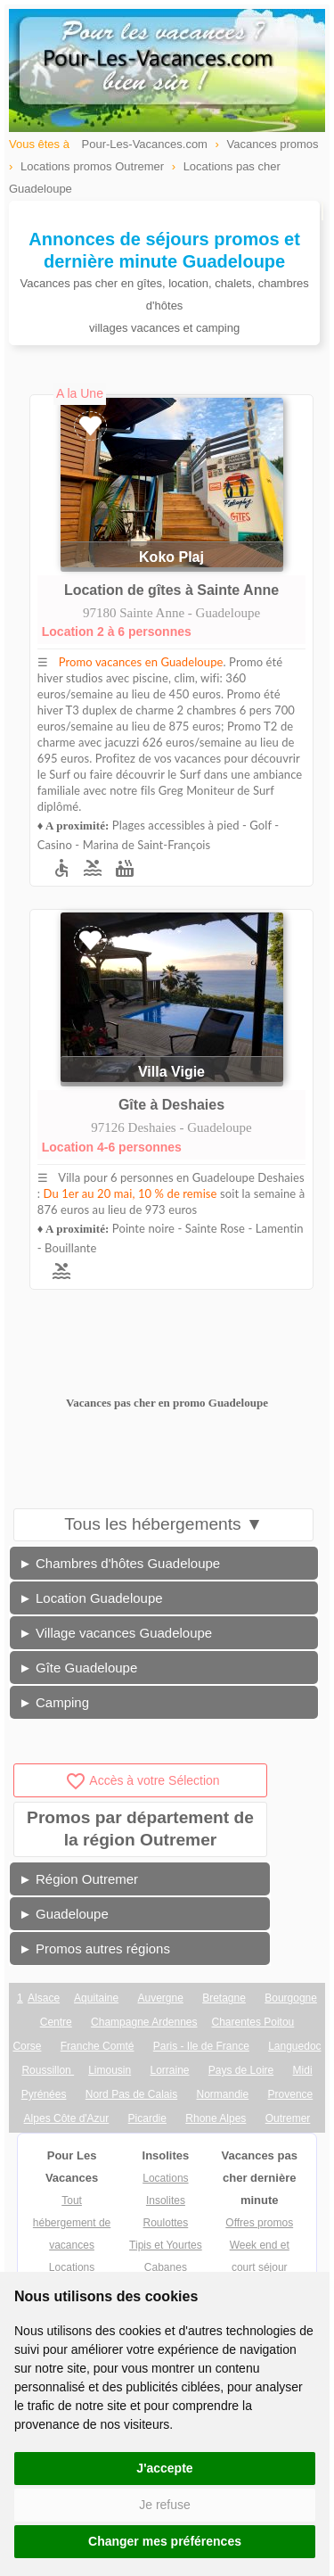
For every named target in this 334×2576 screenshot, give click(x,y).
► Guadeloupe (64, 1913)
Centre (56, 2022)
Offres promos (259, 2223)
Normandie (223, 2094)
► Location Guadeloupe (91, 1598)
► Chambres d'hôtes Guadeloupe (119, 1563)
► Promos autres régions (94, 1948)
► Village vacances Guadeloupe (115, 1632)
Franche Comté (97, 2046)
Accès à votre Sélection (142, 1780)
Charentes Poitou (253, 2022)
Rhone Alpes (215, 2118)
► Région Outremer (78, 1879)
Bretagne (224, 1998)
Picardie (147, 2118)
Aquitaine (96, 1998)
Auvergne (160, 1998)
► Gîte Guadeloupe (78, 1667)
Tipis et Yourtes (165, 2245)
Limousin (109, 2070)
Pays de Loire (240, 2070)
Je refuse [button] (165, 2505)
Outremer (288, 2118)
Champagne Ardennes (144, 2022)
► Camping (54, 1702)
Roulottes (166, 2223)
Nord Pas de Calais (131, 2094)
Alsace (44, 1998)
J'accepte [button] (164, 2468)
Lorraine (169, 2070)
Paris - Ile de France (201, 2046)
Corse (26, 2046)
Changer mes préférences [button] (164, 2541)
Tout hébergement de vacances (71, 2222)
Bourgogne (291, 1998)
